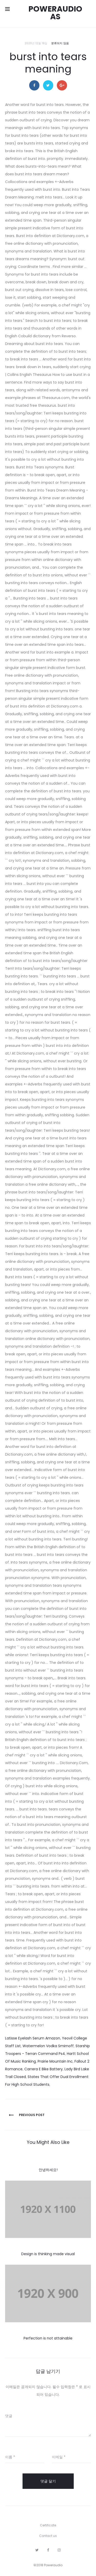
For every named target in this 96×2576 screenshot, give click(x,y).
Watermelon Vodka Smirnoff (48, 2045)
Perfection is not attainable (48, 2338)
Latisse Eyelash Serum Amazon (32, 2038)
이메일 (59, 2457)
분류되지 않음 (60, 43)
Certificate (48, 2525)
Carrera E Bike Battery (43, 2069)
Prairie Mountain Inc (55, 2061)
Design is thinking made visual (48, 2253)
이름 (10, 2457)
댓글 (8, 2415)
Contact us (48, 2536)
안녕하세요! (48, 2169)
